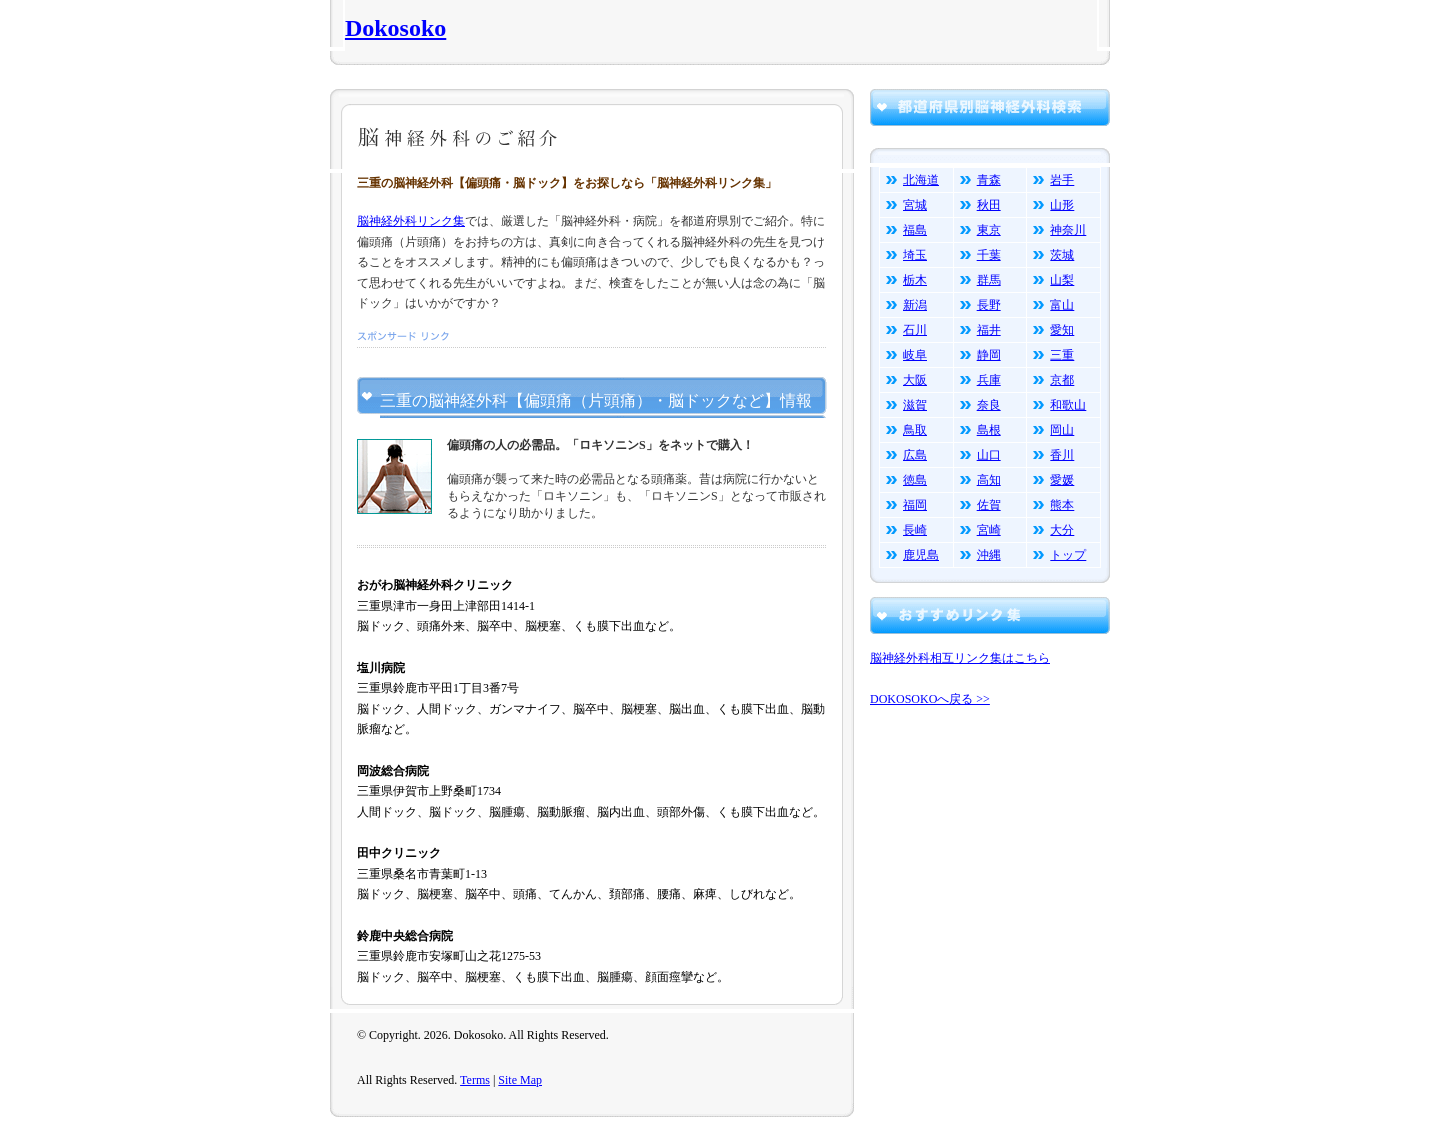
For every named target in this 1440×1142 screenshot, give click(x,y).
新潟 (915, 305)
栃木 (915, 280)
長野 (989, 305)
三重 (1062, 355)
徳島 (915, 480)
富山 (1062, 305)
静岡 (989, 355)
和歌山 (1068, 405)
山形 (1062, 205)
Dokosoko (395, 28)
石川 (915, 330)
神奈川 (1068, 230)
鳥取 (915, 430)
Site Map (520, 1080)
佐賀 (989, 505)
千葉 (989, 255)
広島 (915, 455)
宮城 (915, 205)
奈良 (989, 405)
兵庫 (989, 380)
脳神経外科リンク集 (411, 221)
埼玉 (915, 255)
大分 (1062, 530)
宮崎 (989, 530)
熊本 (1062, 505)
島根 (989, 430)
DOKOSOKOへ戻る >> (930, 699)
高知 (989, 480)
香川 (1062, 455)
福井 (989, 330)
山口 (989, 455)
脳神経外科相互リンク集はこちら (960, 658)
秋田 (989, 205)
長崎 (915, 530)
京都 (1062, 380)
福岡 (915, 505)
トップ (1068, 555)
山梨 (1062, 280)
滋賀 (915, 405)
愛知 (1062, 330)
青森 (989, 180)
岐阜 (915, 355)
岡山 (1062, 430)
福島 (915, 230)
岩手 (1062, 180)
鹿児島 (921, 555)
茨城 (1062, 255)
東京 (989, 230)
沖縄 (989, 555)
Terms (475, 1080)
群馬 (989, 280)
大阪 (915, 380)
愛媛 (1062, 480)
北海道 (921, 180)
